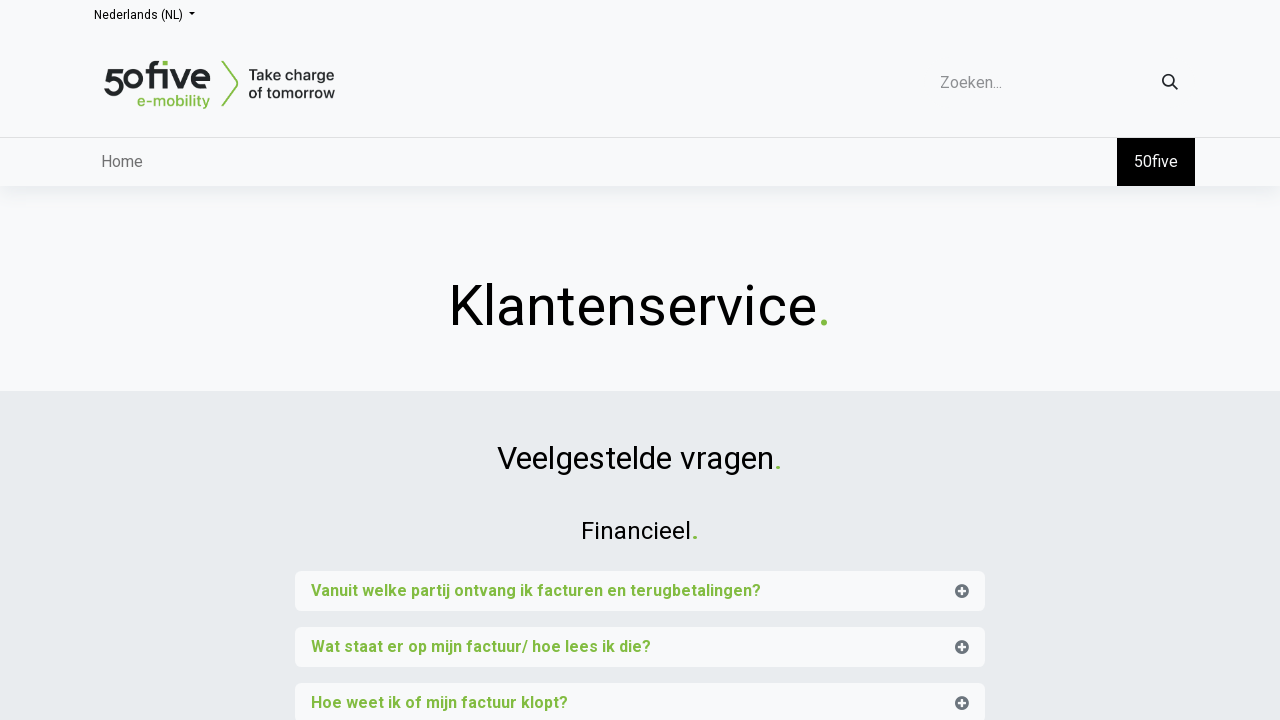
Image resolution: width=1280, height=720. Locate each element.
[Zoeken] (1170, 82)
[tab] (640, 591)
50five (1156, 161)
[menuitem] (122, 162)
